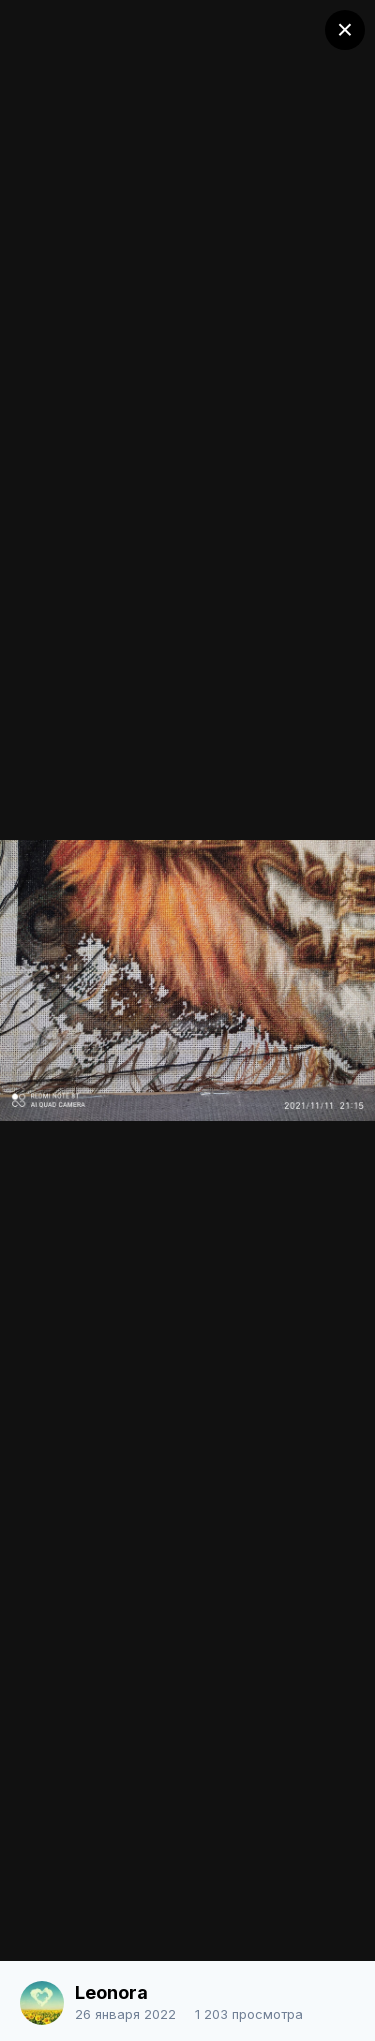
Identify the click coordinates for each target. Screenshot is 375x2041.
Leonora (111, 1992)
